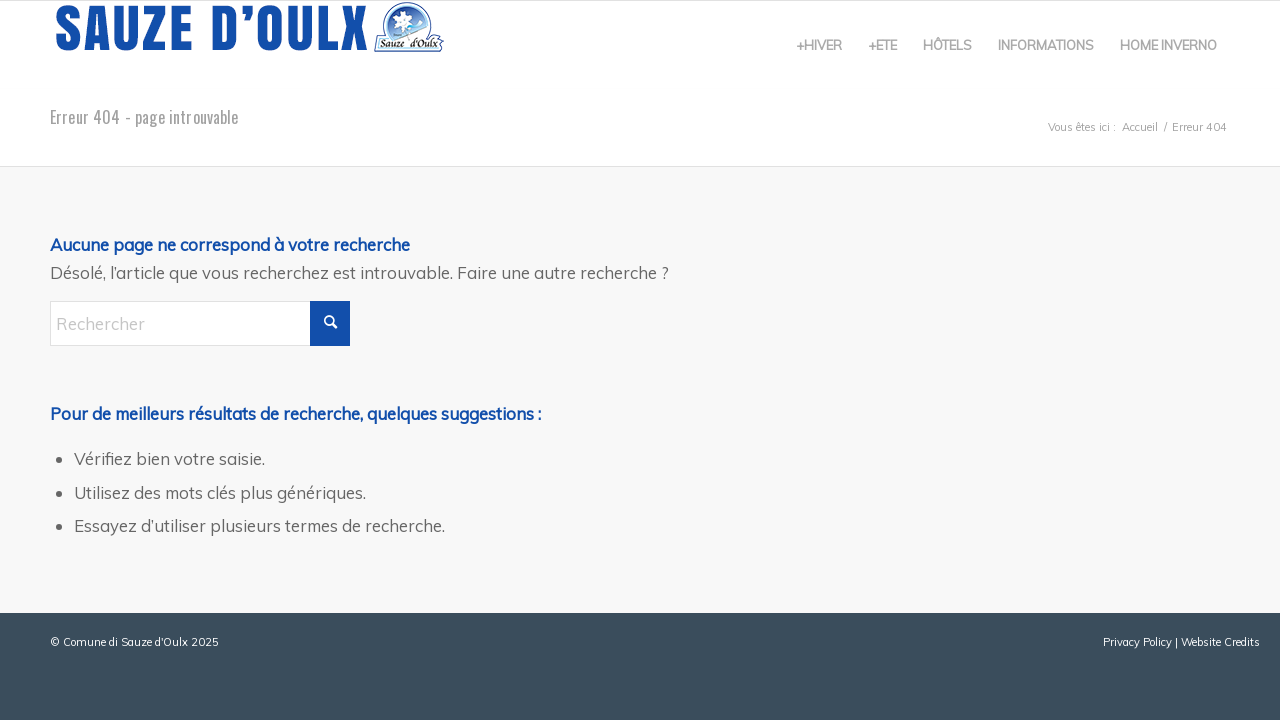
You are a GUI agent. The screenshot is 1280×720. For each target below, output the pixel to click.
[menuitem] (819, 45)
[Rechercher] (200, 323)
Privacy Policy (1137, 642)
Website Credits (1220, 642)
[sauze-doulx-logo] (250, 45)
